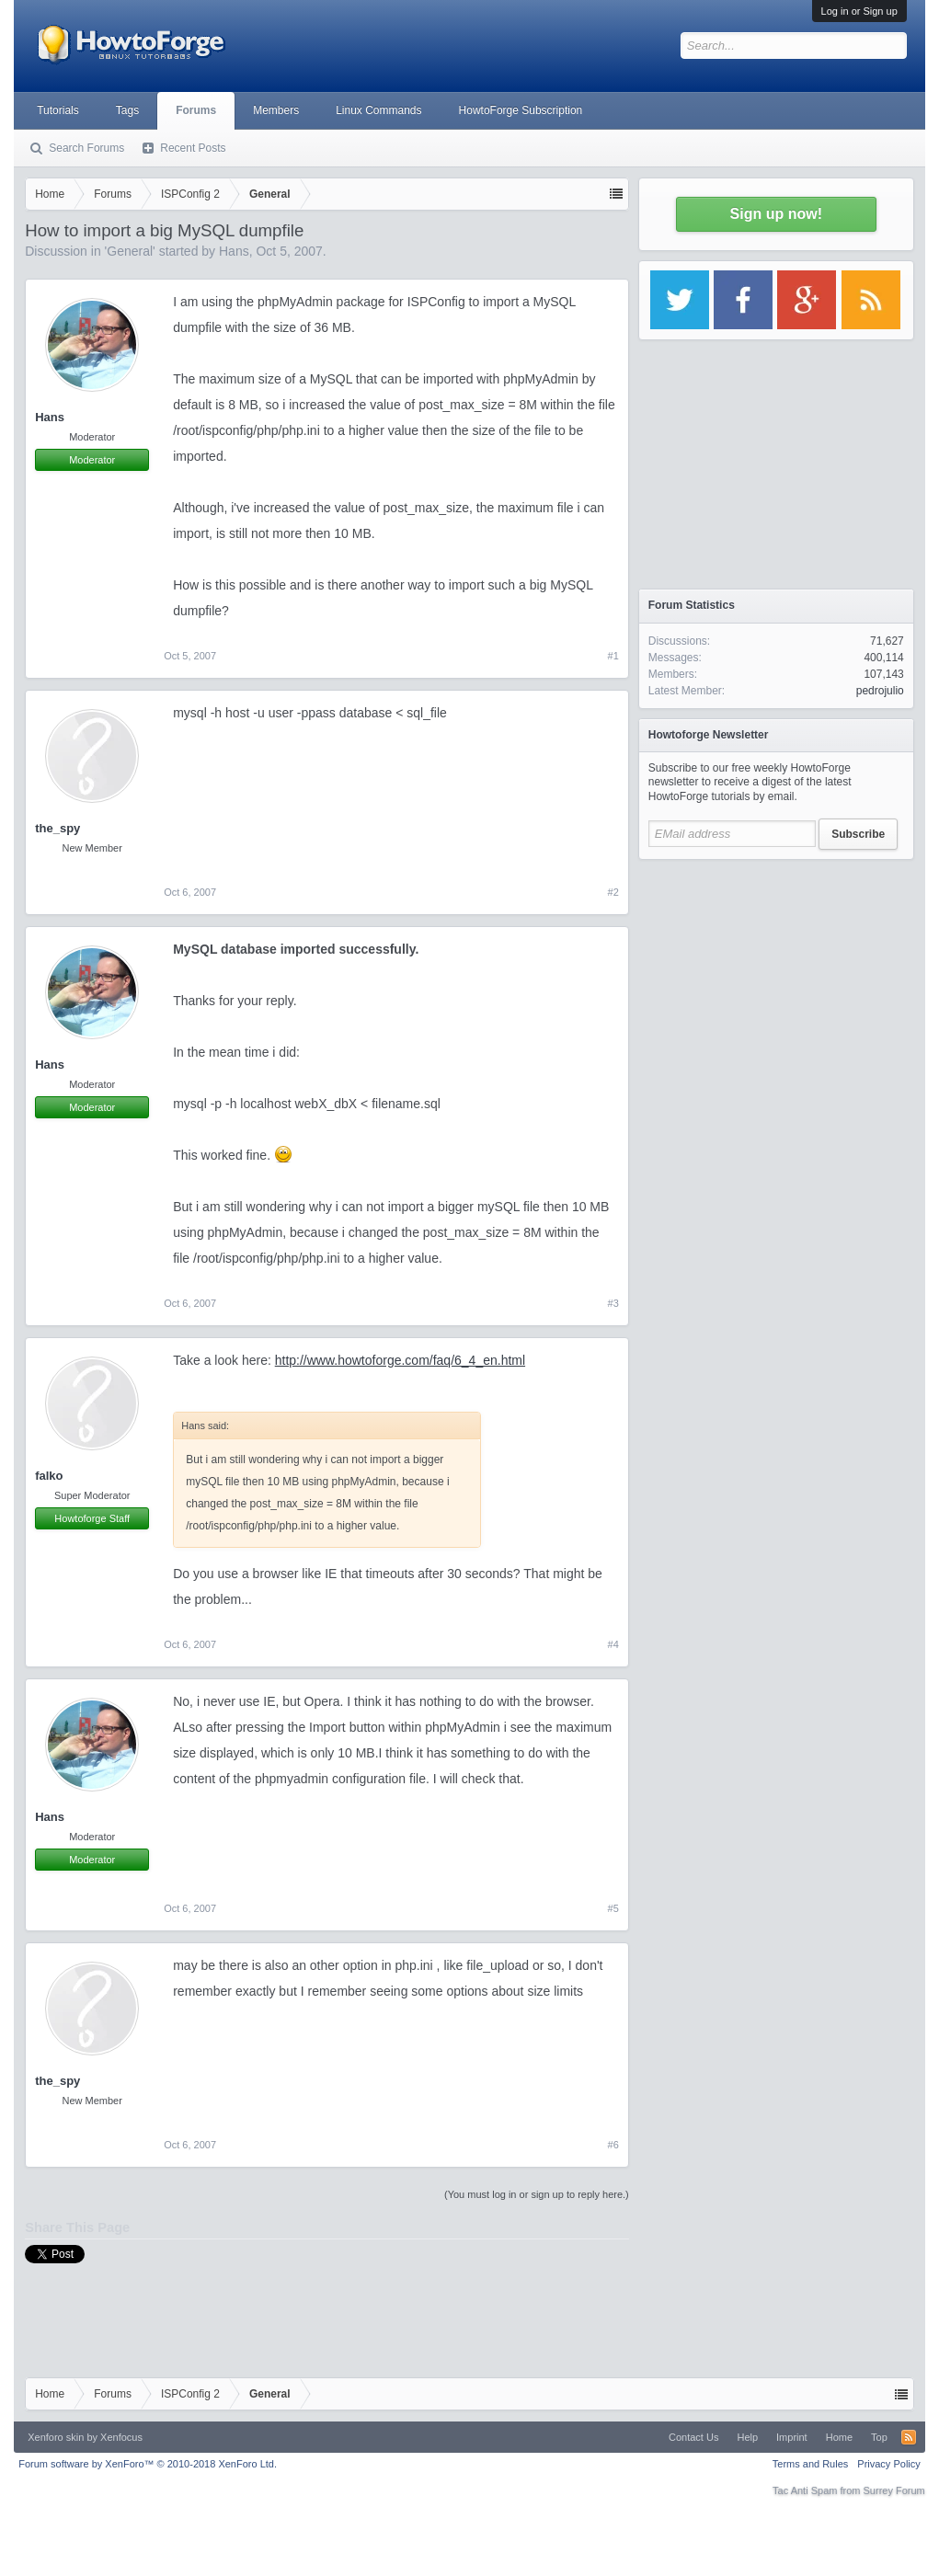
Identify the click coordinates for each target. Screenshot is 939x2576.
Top (879, 2437)
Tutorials (58, 110)
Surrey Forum (894, 2490)
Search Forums (86, 148)
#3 (613, 1303)
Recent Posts (192, 148)
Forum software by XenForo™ (147, 2463)
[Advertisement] (776, 984)
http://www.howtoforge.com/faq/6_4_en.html (400, 1360)
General (130, 251)
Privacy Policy (888, 2463)
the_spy (57, 828)
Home (839, 2437)
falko (49, 1476)
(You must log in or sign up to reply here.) (536, 2194)
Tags (127, 110)
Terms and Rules (811, 2463)
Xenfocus (121, 2437)
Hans (234, 251)
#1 (613, 655)
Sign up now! (776, 214)
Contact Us (693, 2437)
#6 (613, 2144)
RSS (908, 2437)
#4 (613, 1644)
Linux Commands (378, 110)
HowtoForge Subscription (521, 110)
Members (276, 110)
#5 (613, 1908)
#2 (613, 892)
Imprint (791, 2437)
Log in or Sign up (859, 11)
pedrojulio (880, 690)
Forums (196, 110)
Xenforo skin (56, 2437)
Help (747, 2437)
